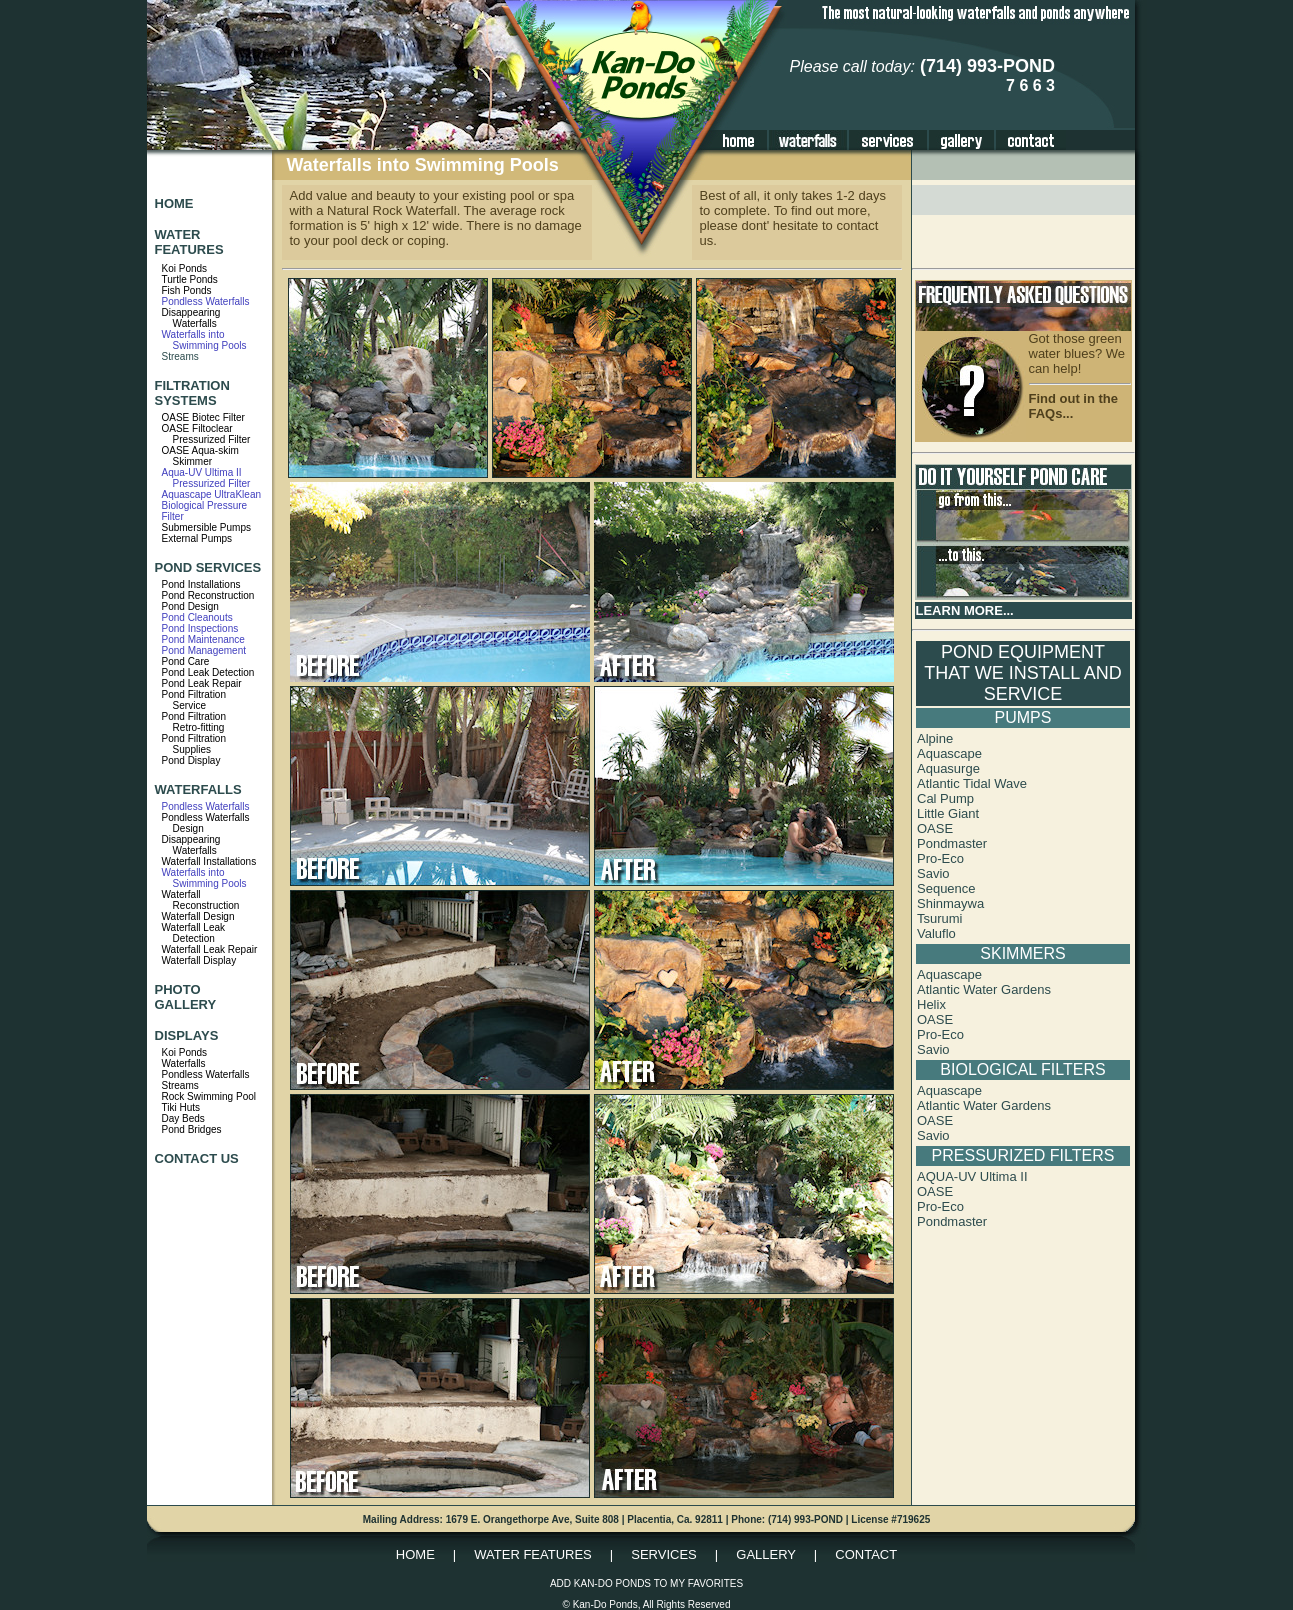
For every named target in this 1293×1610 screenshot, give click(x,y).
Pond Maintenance (203, 639)
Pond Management (204, 650)
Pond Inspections (200, 628)
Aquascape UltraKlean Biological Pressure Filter (212, 505)
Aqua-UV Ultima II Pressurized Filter (206, 478)
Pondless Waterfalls (206, 301)
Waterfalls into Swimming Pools (204, 340)
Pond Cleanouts (197, 617)
